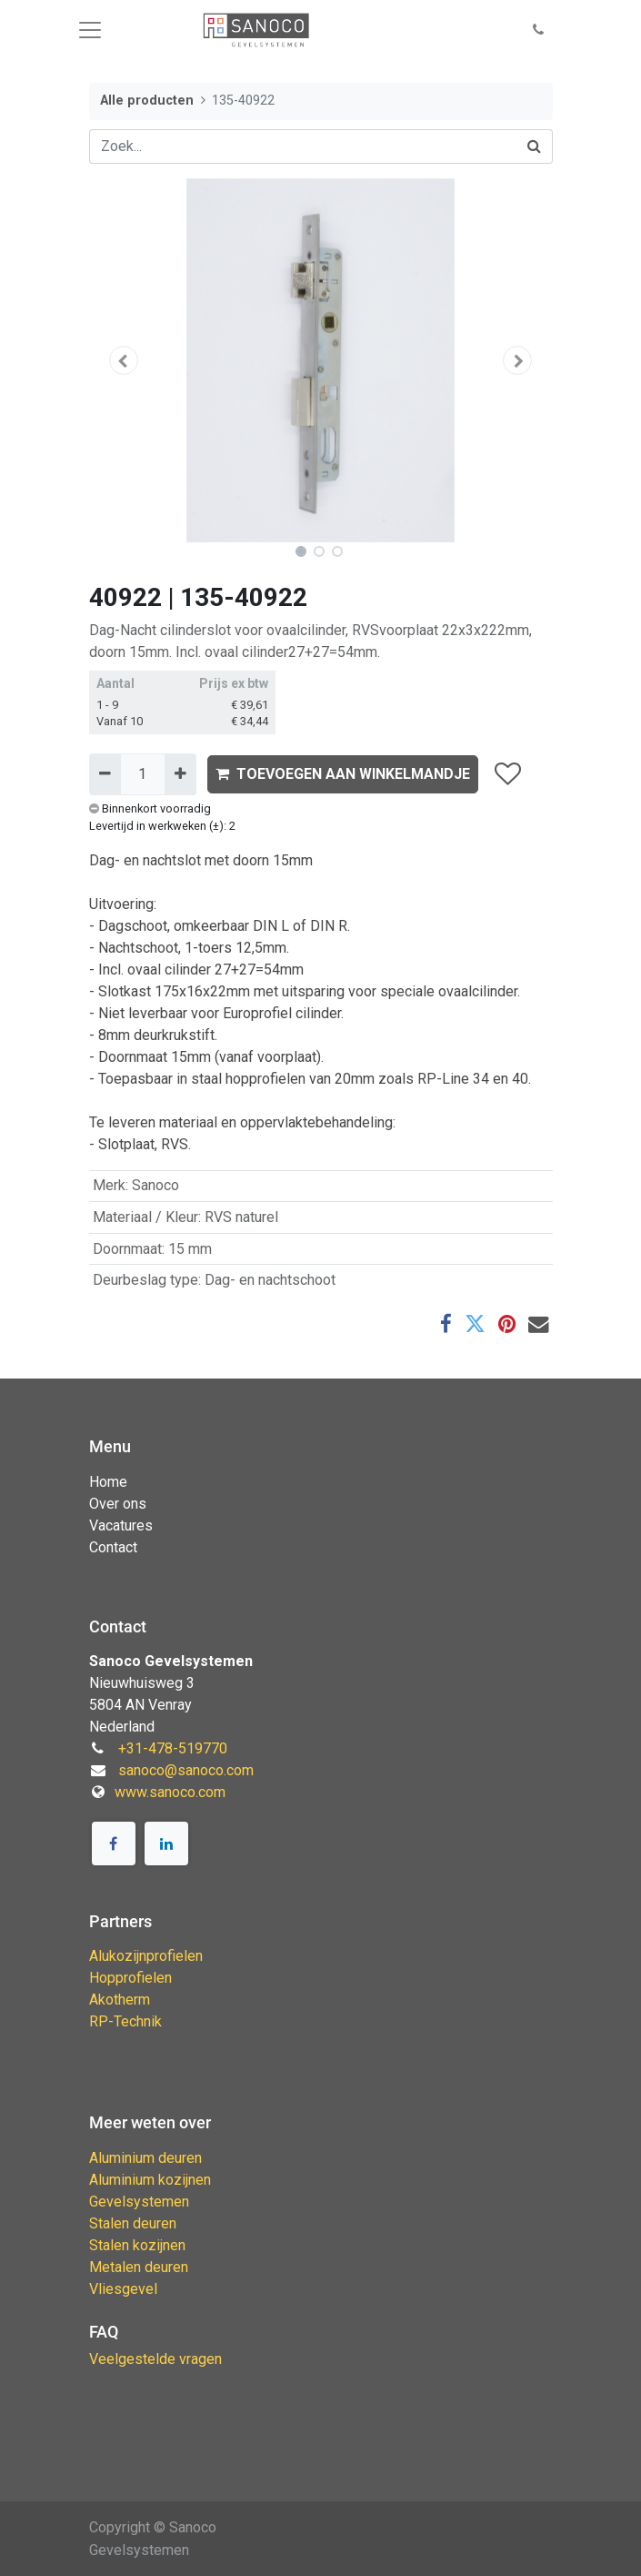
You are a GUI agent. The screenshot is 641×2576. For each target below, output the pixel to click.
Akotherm (119, 1999)
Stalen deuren (132, 2223)
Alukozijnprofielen (146, 1956)
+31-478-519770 (172, 1748)
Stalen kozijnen (137, 2245)
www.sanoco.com (170, 1792)
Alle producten (147, 100)
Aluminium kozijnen (150, 2179)
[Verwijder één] (105, 774)
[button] (538, 30)
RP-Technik (125, 2021)
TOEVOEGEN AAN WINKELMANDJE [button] (342, 774)
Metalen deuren (138, 2267)
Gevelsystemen (139, 2201)
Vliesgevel (123, 2289)
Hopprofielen (130, 1977)
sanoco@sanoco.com (186, 1770)
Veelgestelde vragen (155, 2359)
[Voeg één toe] (180, 774)
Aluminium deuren (145, 2158)
